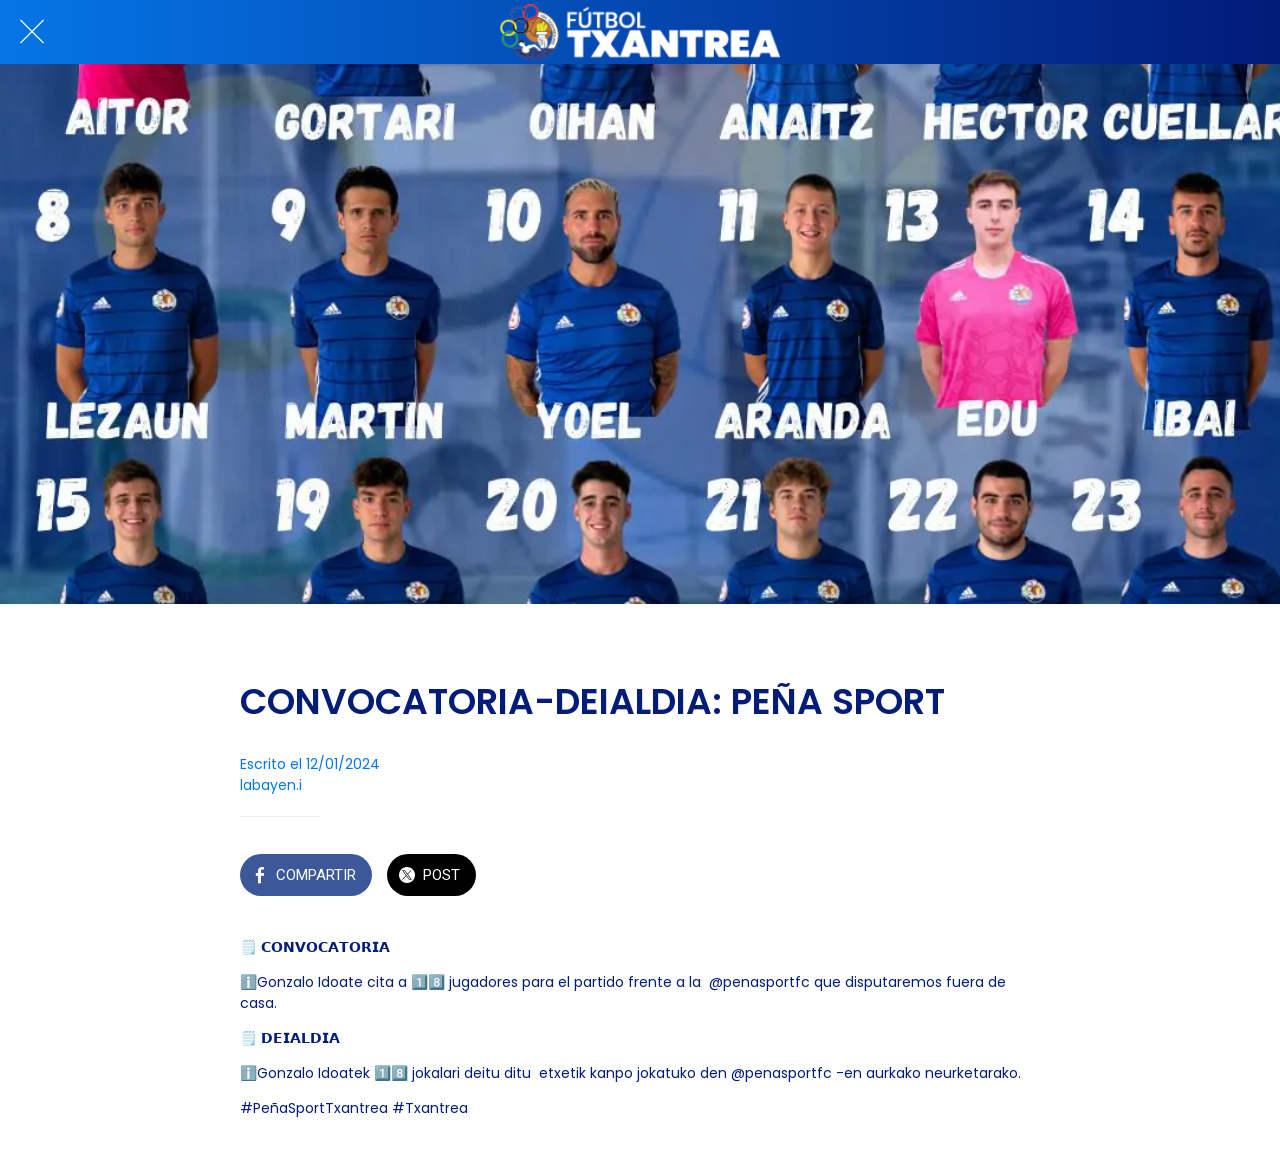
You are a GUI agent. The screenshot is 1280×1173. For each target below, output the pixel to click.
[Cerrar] (32, 32)
